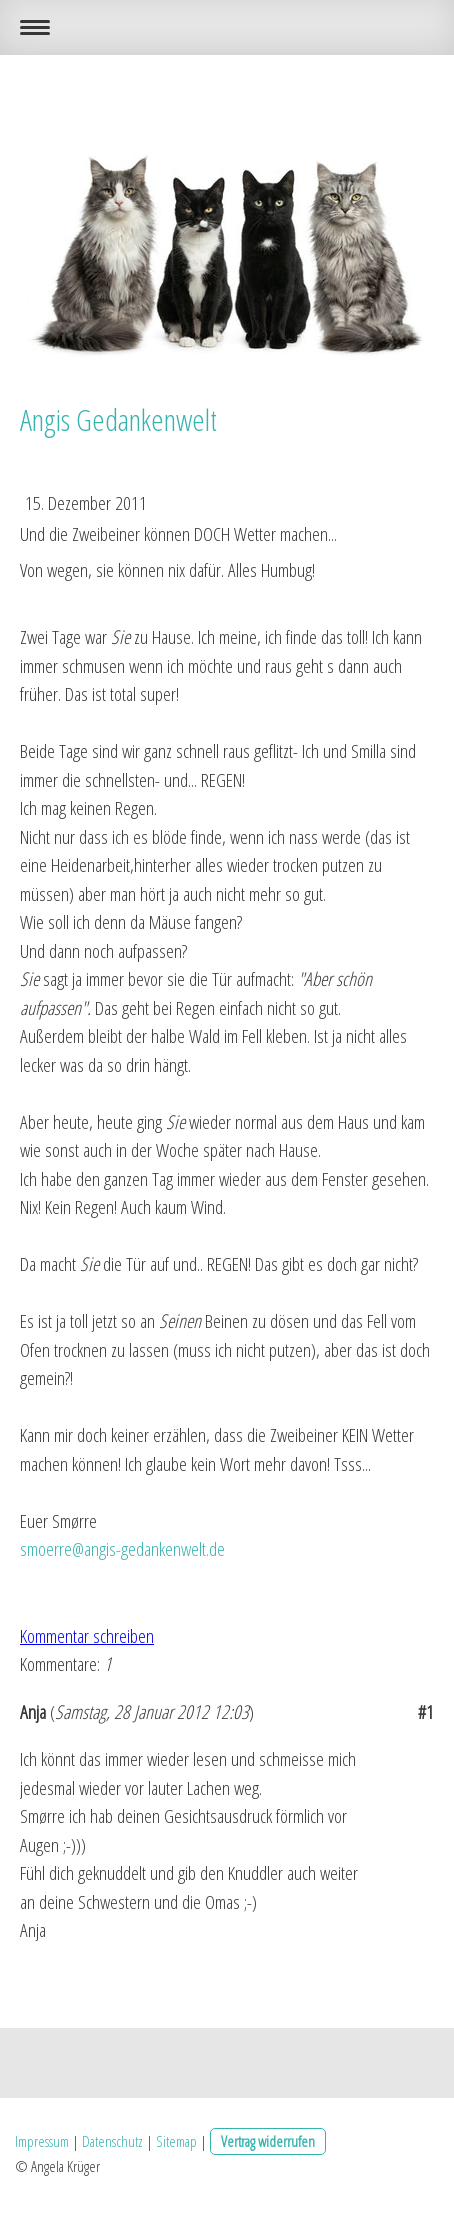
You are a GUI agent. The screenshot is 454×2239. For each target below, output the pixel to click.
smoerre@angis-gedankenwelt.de (122, 1549)
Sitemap (176, 2141)
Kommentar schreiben (87, 1636)
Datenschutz (112, 2141)
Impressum (42, 2141)
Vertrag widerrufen (268, 2141)
